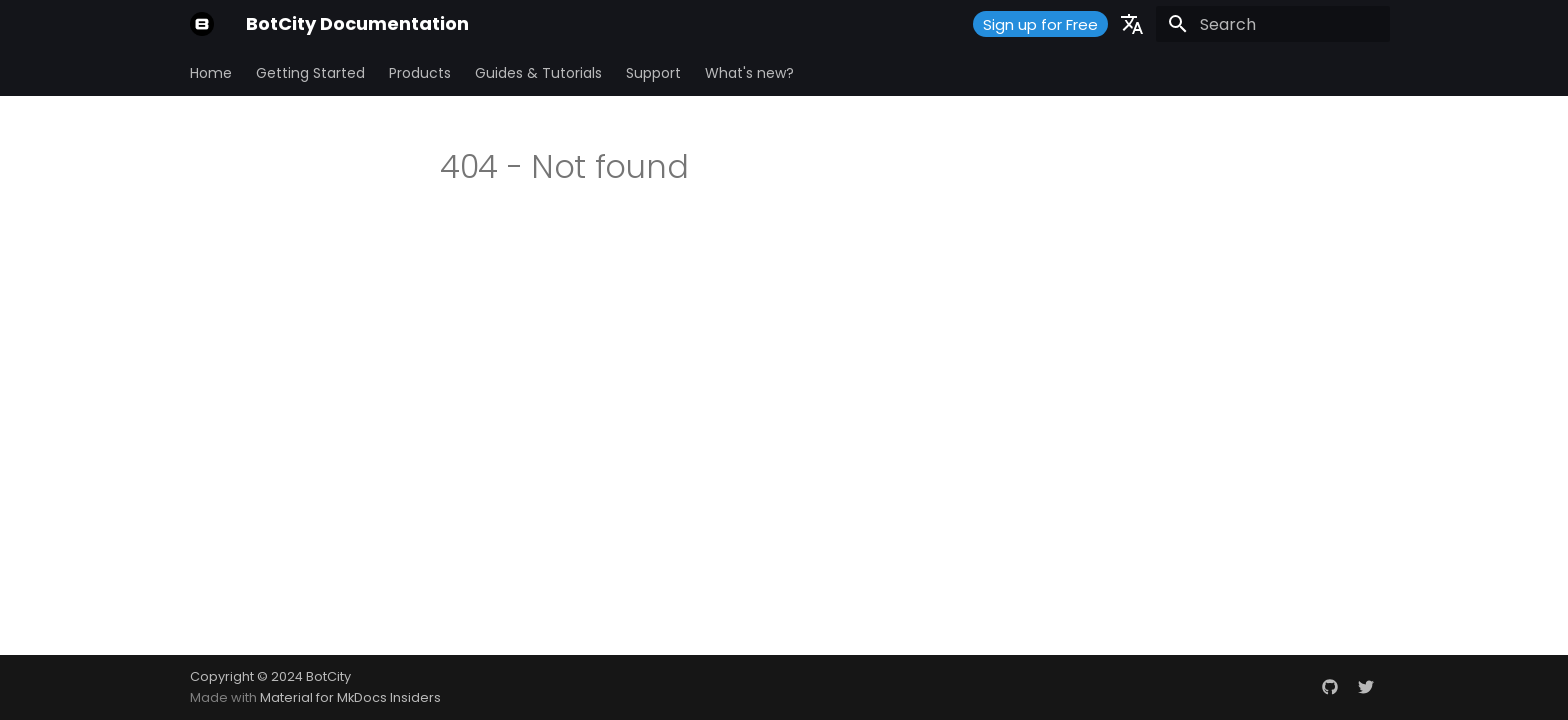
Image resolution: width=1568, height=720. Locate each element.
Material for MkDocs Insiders (350, 697)
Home (211, 73)
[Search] (1273, 24)
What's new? (749, 73)
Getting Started (310, 73)
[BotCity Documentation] (202, 24)
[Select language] (1132, 24)
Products (420, 73)
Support (653, 73)
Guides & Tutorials (538, 73)
